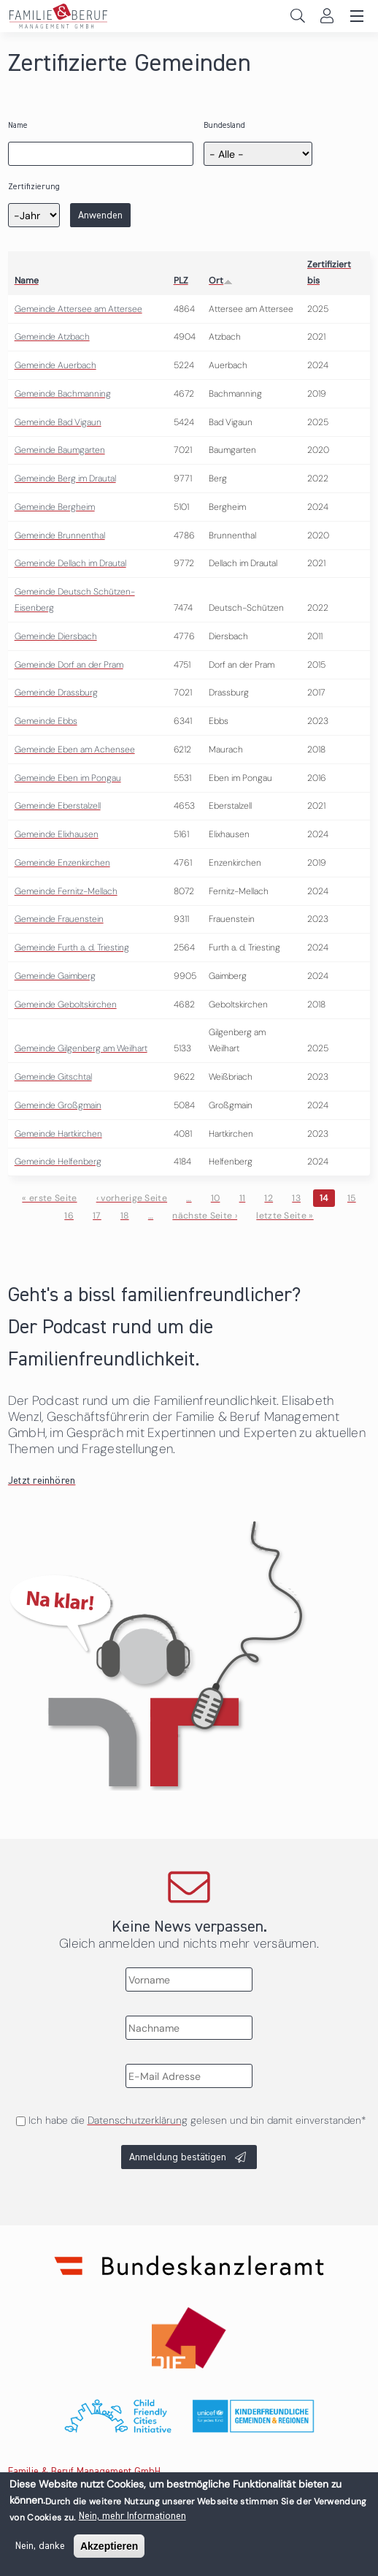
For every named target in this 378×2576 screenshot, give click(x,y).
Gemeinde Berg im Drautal (65, 478)
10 (215, 1198)
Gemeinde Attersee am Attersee (78, 309)
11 (242, 1198)
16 (69, 1216)
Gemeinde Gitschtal (53, 1077)
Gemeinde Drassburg (56, 692)
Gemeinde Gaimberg (55, 976)
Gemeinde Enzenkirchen (62, 863)
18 (124, 1216)
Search (297, 15)
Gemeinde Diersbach (56, 636)
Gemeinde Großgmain (58, 1105)
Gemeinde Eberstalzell (58, 806)
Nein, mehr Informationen (132, 2520)
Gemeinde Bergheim (55, 507)
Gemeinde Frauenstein (59, 919)
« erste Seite (49, 1198)
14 (324, 1198)
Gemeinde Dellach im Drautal (70, 563)
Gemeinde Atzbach (52, 337)
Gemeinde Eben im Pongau (68, 778)
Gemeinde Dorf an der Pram (69, 665)
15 (351, 1198)
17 (97, 1216)
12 (268, 1198)
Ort (221, 280)
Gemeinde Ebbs (46, 721)
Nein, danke (40, 2550)
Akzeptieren (109, 2550)
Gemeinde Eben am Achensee (75, 749)
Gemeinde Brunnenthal (60, 535)
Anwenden (100, 215)
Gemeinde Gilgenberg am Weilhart (81, 1048)
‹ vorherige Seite (131, 1198)
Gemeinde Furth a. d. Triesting (72, 947)
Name (18, 125)
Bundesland (224, 125)
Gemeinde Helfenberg (58, 1161)
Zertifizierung (34, 187)
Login (326, 15)
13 (296, 1198)
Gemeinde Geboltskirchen (66, 1004)
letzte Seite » (284, 1216)
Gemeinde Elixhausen (57, 834)
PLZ (181, 280)
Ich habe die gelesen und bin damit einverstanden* (197, 2120)
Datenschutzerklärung (138, 2120)
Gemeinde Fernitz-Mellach (66, 891)
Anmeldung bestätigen (177, 2157)
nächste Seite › (204, 1216)
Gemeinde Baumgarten (60, 450)
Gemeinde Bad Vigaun (58, 422)
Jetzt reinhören (42, 1481)
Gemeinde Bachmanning (63, 394)
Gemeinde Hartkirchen (58, 1134)
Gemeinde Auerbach (55, 365)
